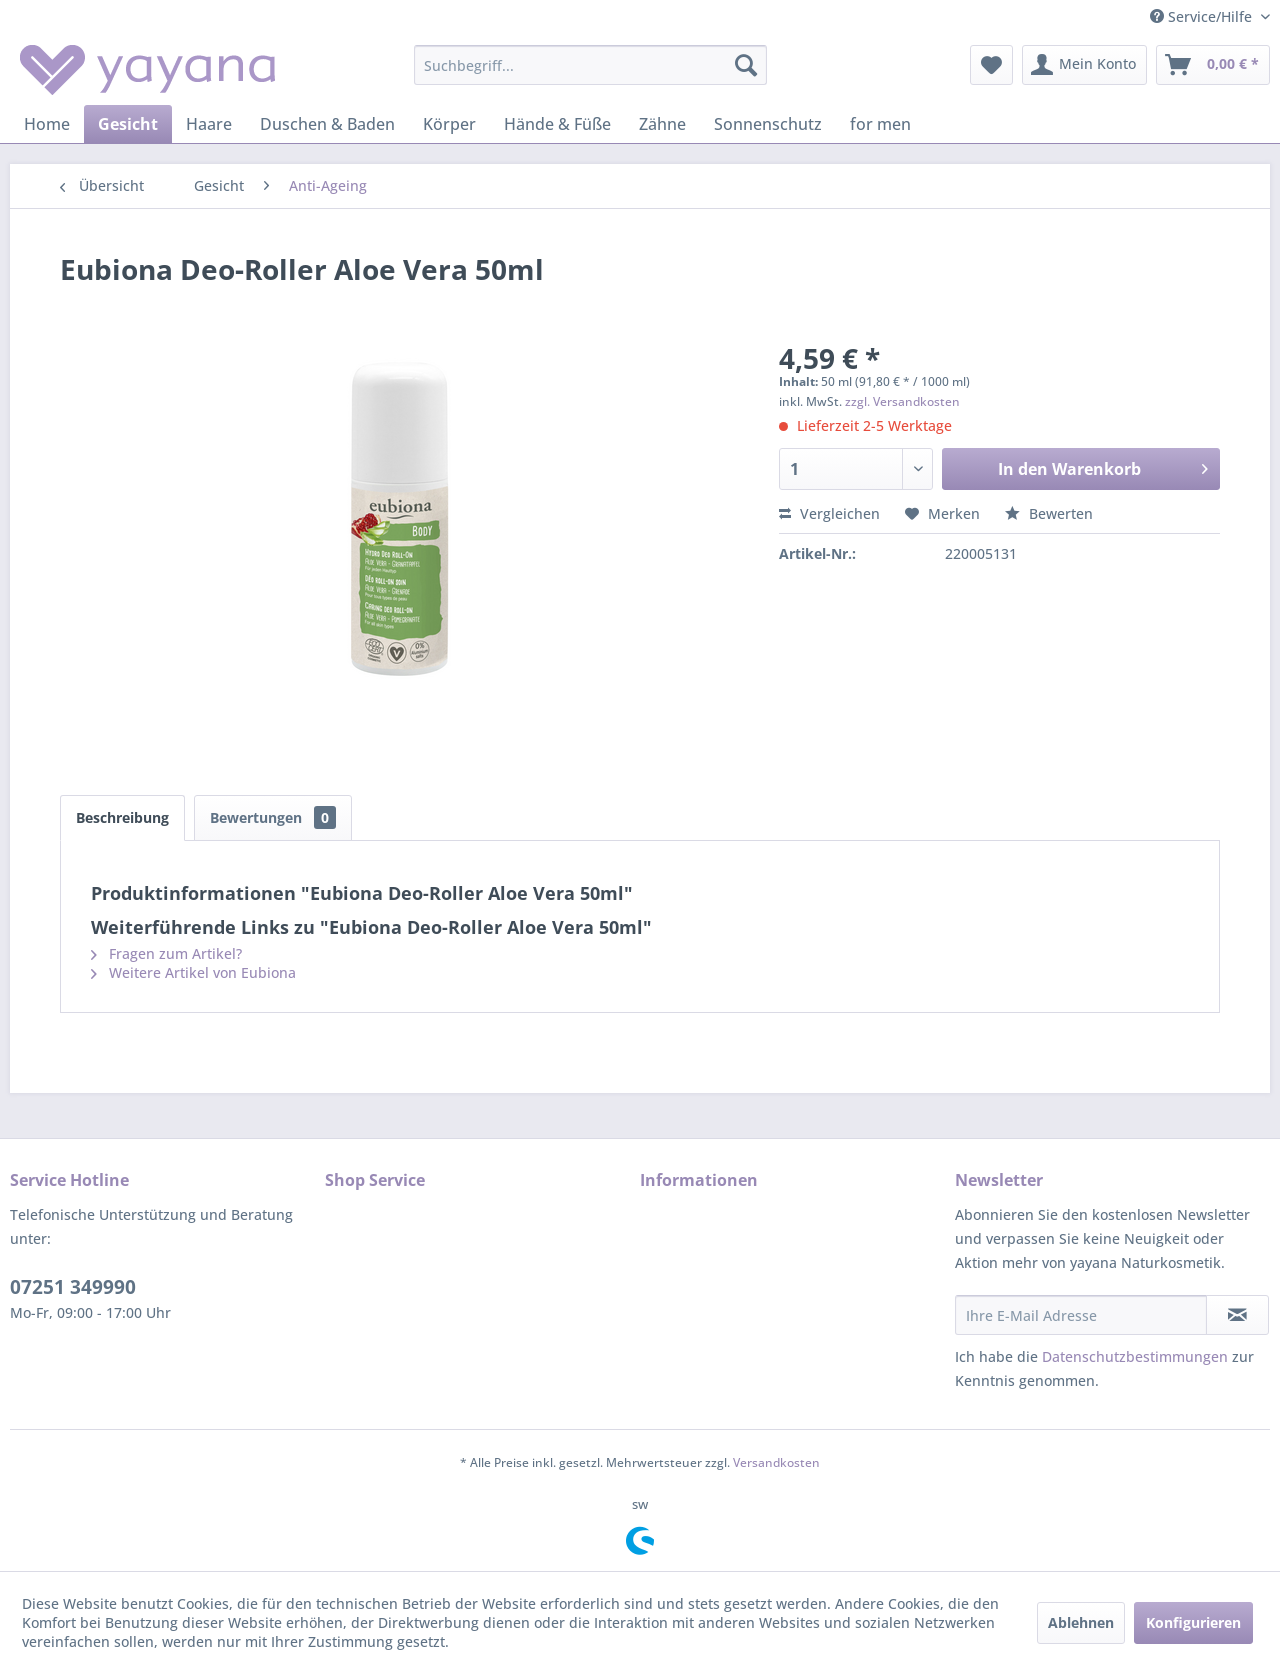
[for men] (880, 124)
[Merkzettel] (991, 65)
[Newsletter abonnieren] (1237, 1315)
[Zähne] (662, 124)
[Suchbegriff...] (590, 65)
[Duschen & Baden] (327, 124)
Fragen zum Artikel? (166, 953)
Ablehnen (1081, 1622)
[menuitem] (590, 65)
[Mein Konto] (1084, 65)
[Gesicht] (128, 124)
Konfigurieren (1193, 1622)
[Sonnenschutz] (768, 124)
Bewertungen (273, 817)
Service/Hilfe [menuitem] (1203, 16)
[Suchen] (746, 65)
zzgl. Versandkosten (902, 401)
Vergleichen (829, 513)
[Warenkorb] (1213, 65)
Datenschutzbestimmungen (1135, 1356)
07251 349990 (73, 1287)
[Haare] (209, 124)
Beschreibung (122, 817)
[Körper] (449, 124)
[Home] (47, 124)
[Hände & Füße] (557, 124)
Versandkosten (776, 1462)
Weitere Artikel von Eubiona (193, 972)
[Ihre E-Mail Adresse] (1081, 1315)
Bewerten (1049, 513)
